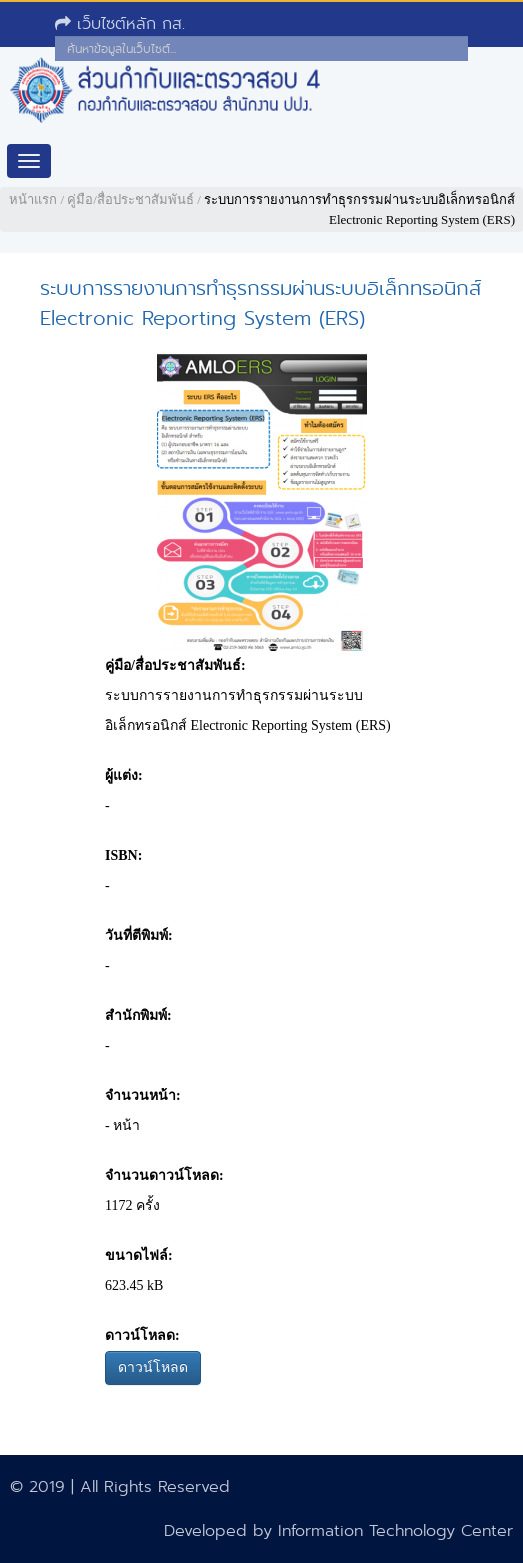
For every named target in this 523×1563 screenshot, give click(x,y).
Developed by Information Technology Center (338, 1530)
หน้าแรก (33, 199)
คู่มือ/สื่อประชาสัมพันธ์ (130, 199)
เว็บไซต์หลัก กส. (120, 23)
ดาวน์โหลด (153, 1367)
